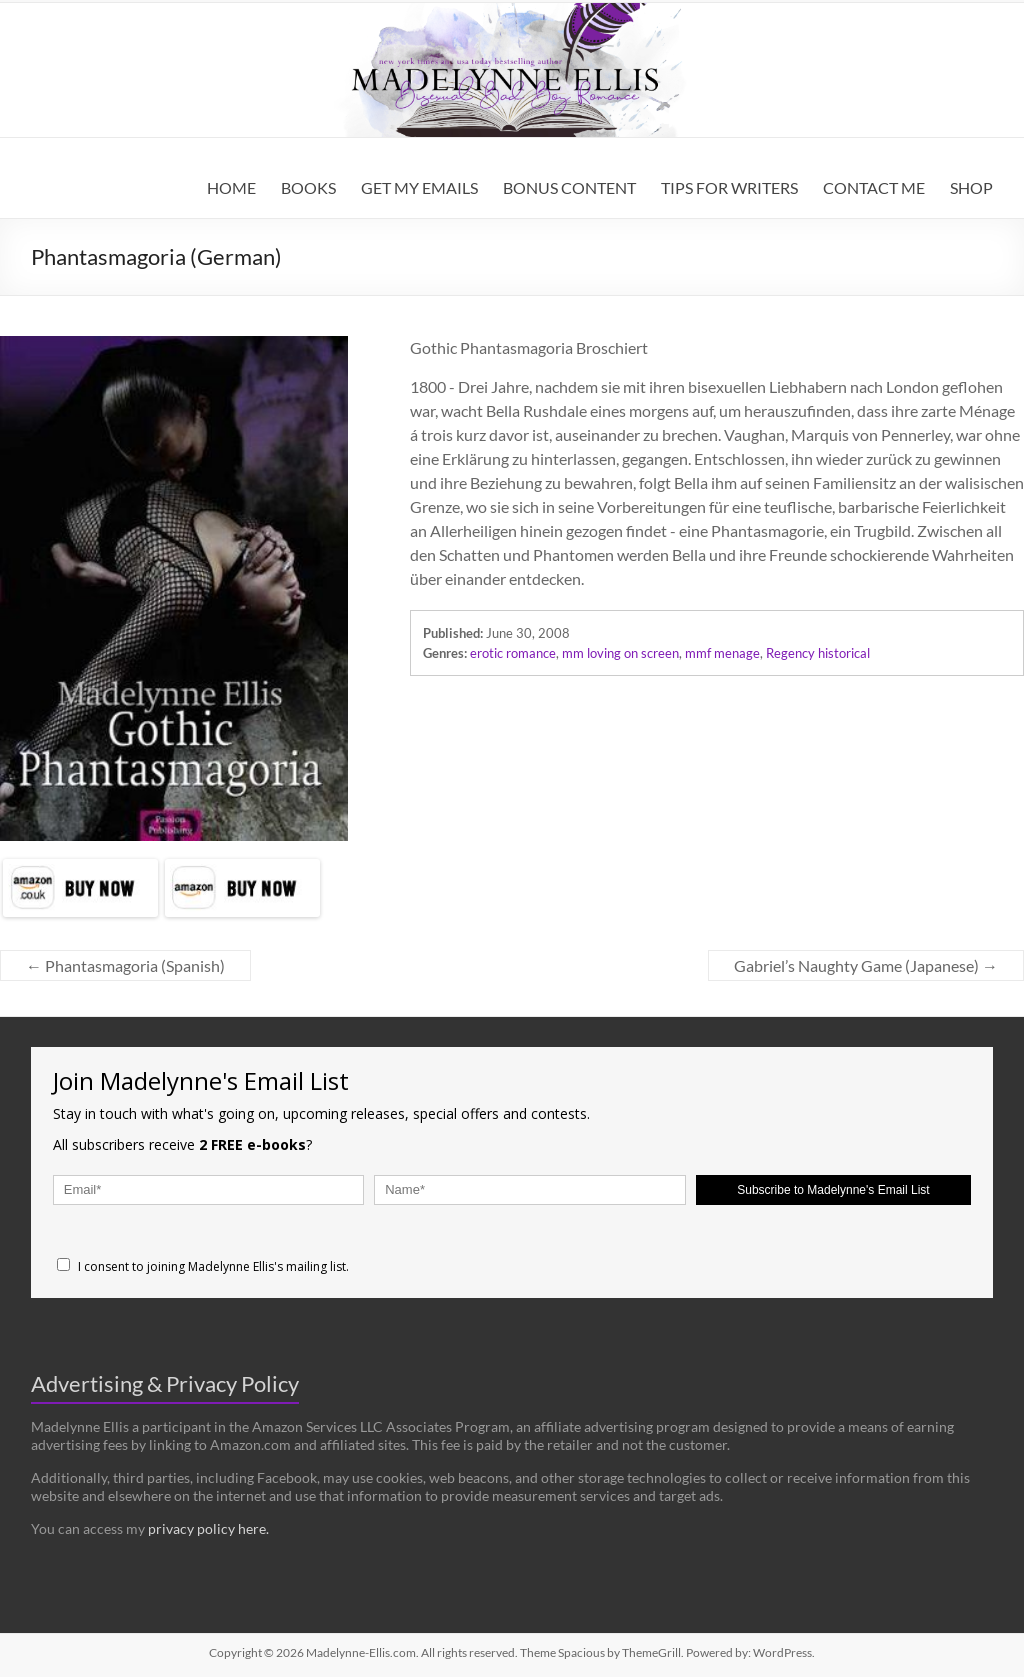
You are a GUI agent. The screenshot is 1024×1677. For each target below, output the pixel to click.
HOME (231, 187)
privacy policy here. (208, 1528)
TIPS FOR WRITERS (729, 187)
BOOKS (308, 187)
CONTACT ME (874, 187)
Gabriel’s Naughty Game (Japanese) (866, 965)
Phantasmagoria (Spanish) (125, 965)
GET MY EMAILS (419, 187)
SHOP (971, 187)
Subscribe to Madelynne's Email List (833, 1190)
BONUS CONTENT (569, 187)
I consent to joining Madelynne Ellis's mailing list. (203, 1266)
